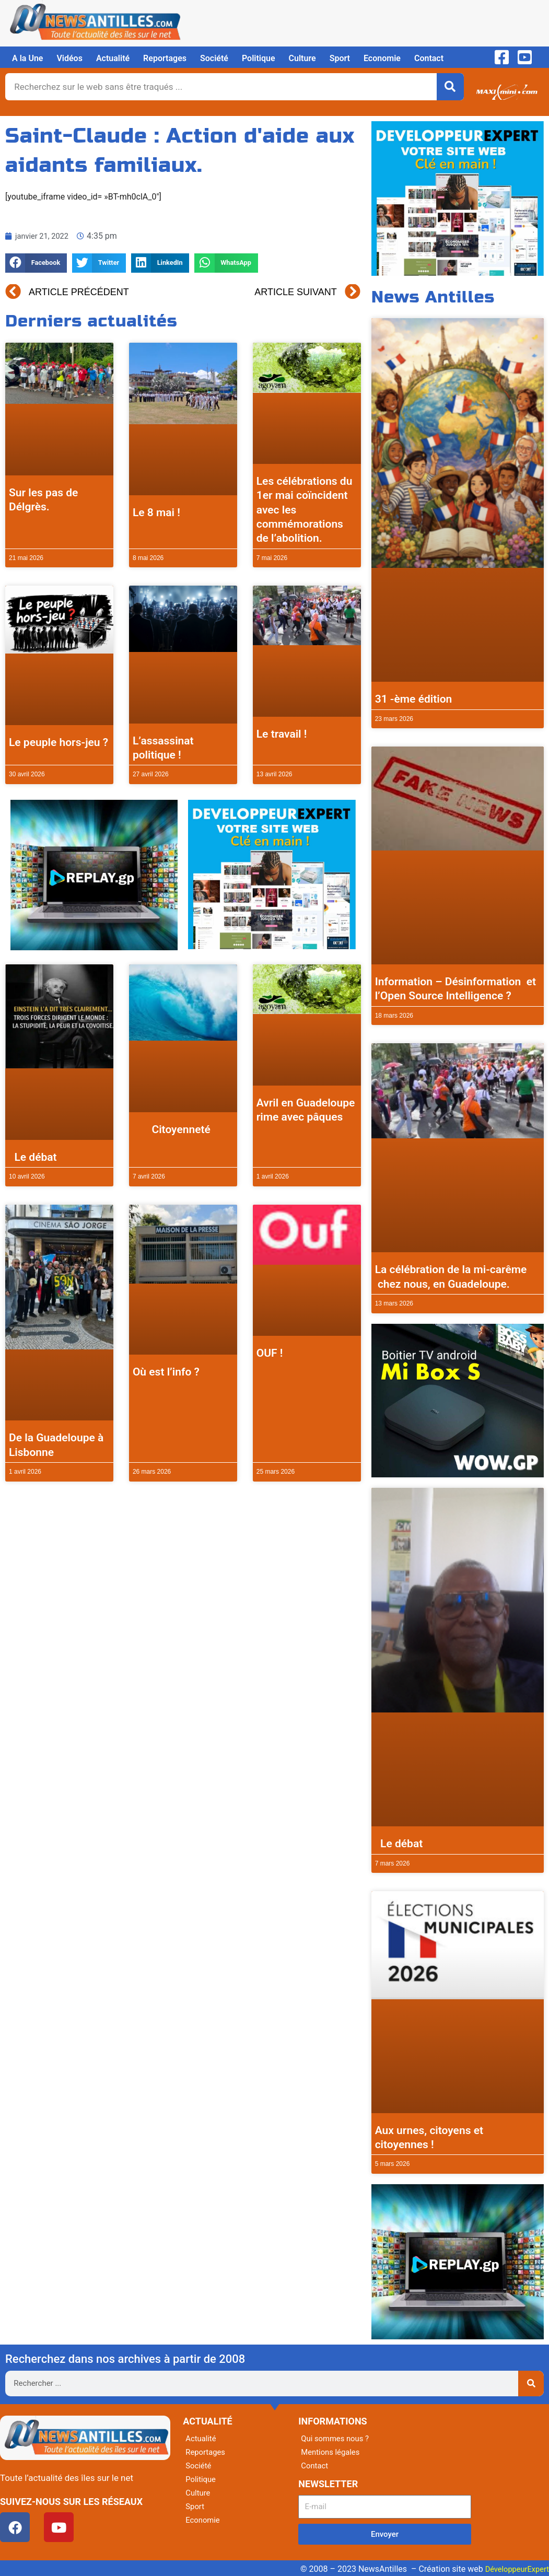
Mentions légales (332, 2452)
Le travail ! (281, 734)
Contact (428, 58)
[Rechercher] (450, 86)
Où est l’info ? (166, 1372)
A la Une (27, 58)
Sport (340, 58)
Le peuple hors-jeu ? (58, 742)
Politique (258, 58)
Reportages (164, 58)
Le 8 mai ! (156, 512)
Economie (382, 58)
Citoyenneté (172, 1129)
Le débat (33, 1157)
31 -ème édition (413, 699)
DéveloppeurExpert (514, 2569)
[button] (36, 263)
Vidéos (69, 58)
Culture (302, 58)
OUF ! (269, 1353)
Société (214, 58)
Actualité (113, 58)
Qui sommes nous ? (337, 2438)
